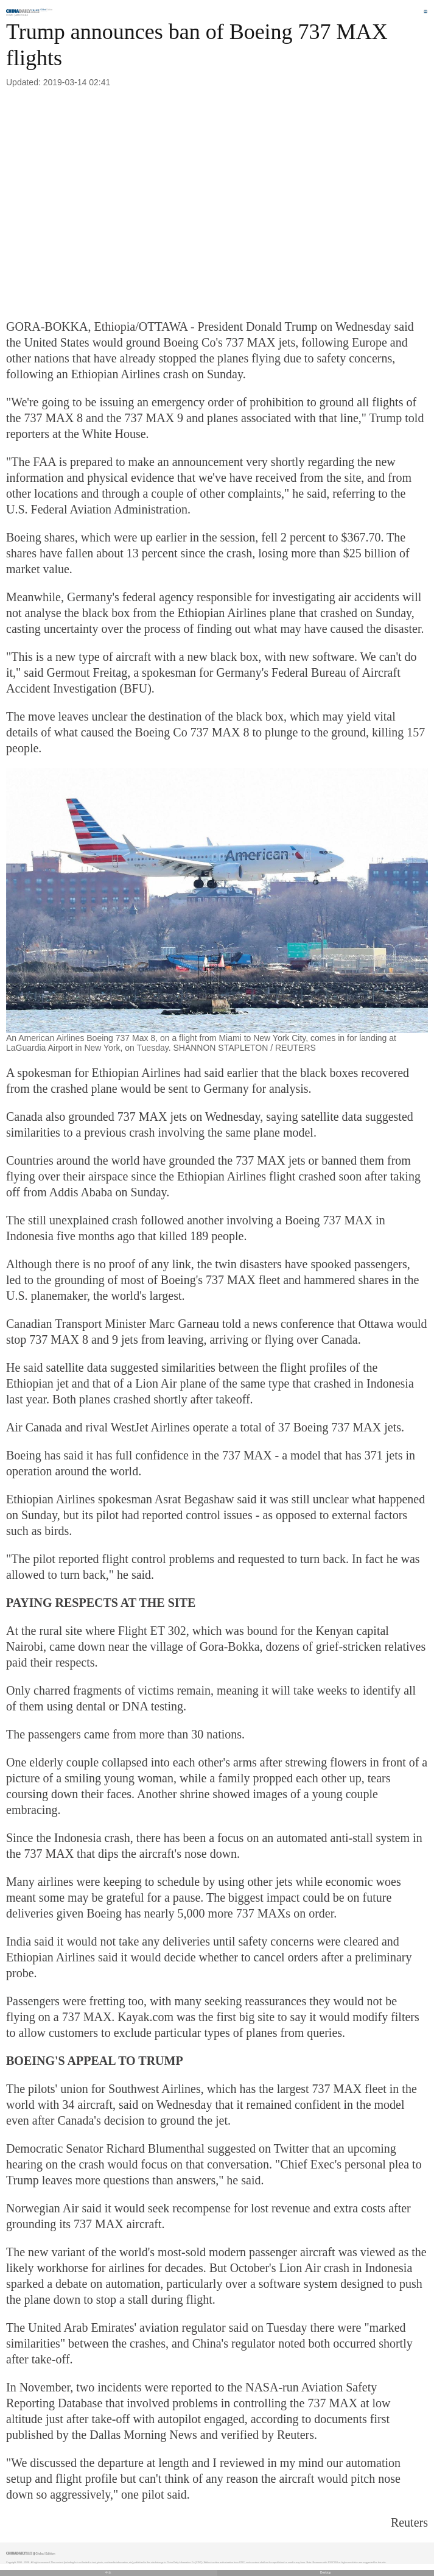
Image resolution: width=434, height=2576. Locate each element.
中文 (108, 2572)
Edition (47, 10)
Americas (21, 14)
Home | (10, 14)
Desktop (325, 2572)
